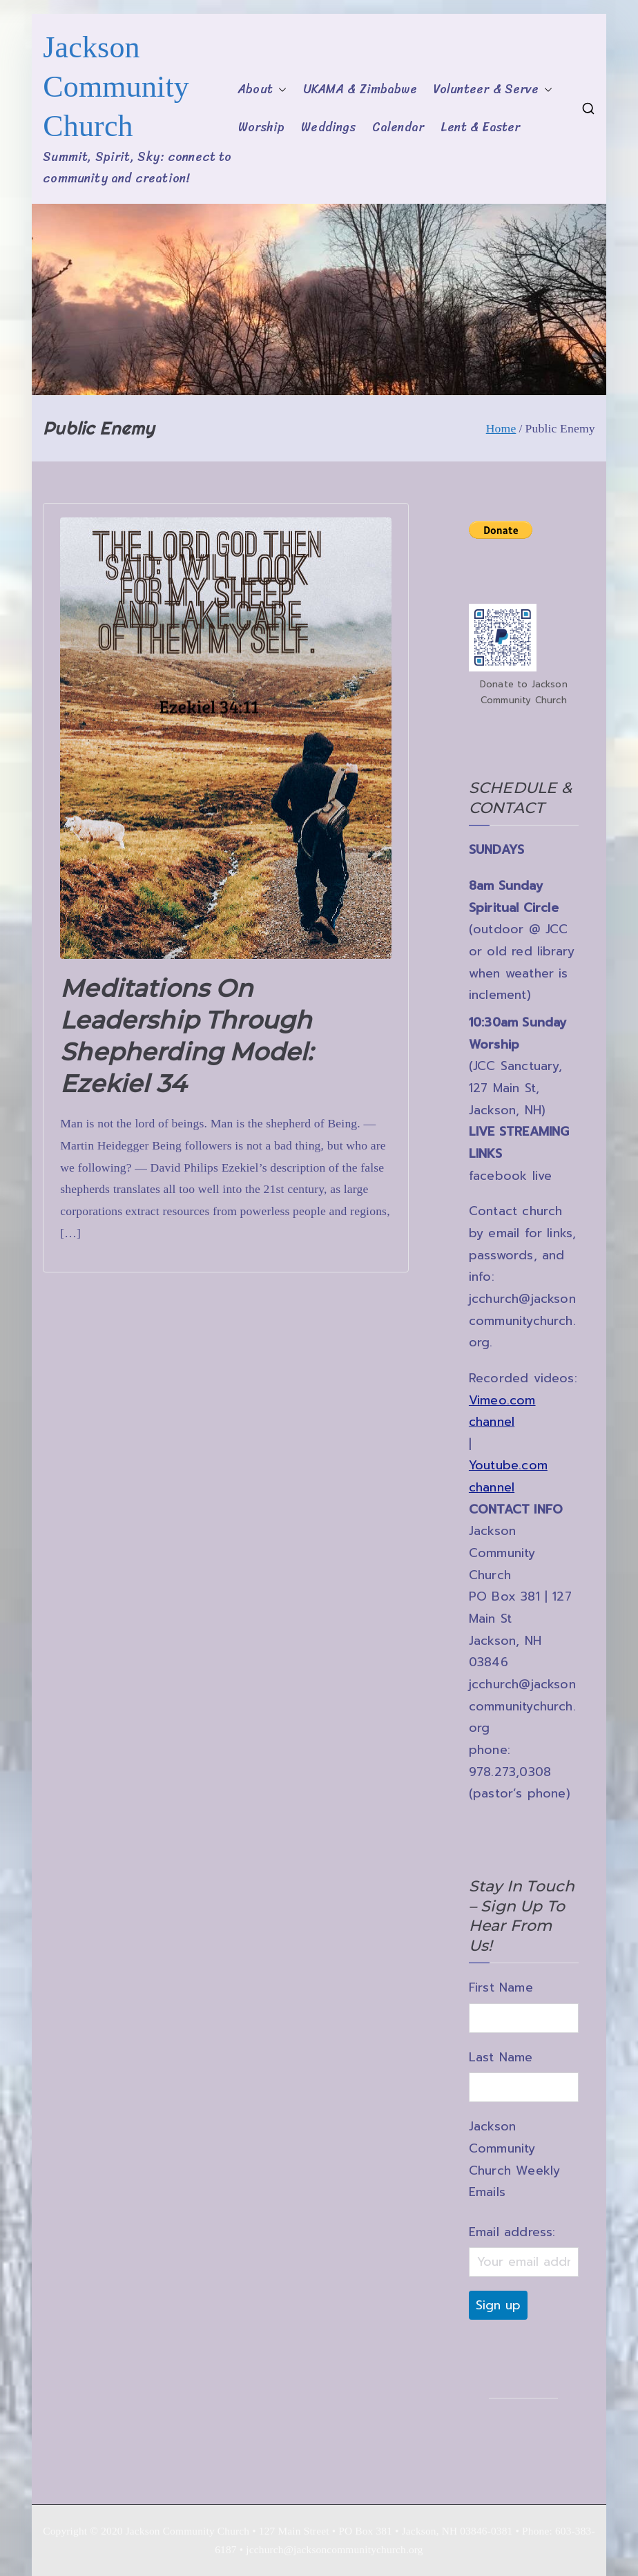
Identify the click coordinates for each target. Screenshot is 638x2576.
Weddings (328, 127)
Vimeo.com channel (502, 1411)
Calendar (398, 127)
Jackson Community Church (116, 86)
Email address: (512, 2232)
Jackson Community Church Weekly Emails (514, 2159)
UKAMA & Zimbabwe (360, 89)
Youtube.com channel (508, 1476)
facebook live (510, 1176)
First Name (501, 1987)
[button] (280, 90)
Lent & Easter (480, 127)
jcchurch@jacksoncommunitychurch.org (522, 1320)
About (262, 90)
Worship (261, 127)
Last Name (501, 2057)
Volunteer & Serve (493, 90)
